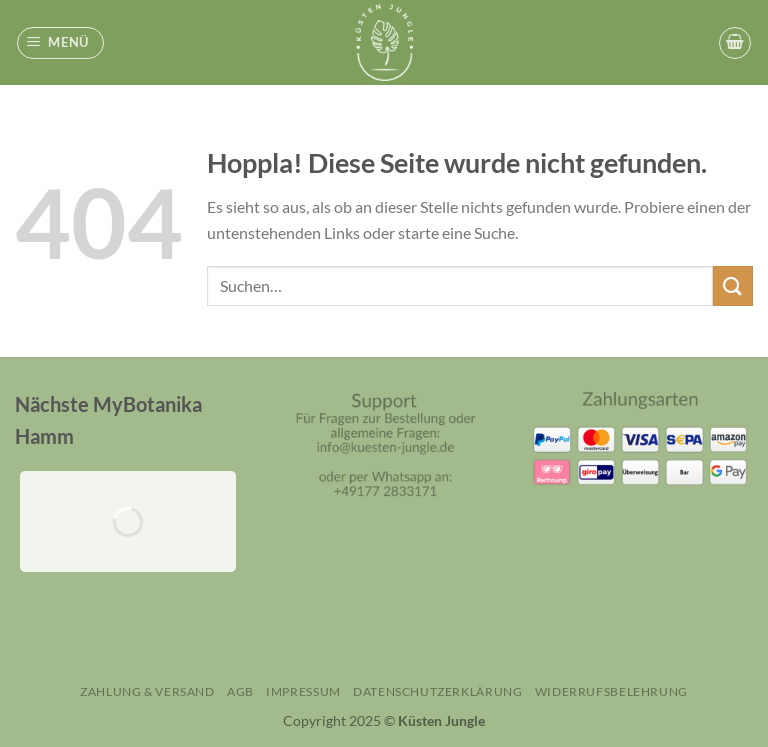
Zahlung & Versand (147, 691)
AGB (240, 691)
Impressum (303, 691)
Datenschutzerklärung (437, 691)
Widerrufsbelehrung (611, 691)
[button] (61, 43)
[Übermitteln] (733, 285)
